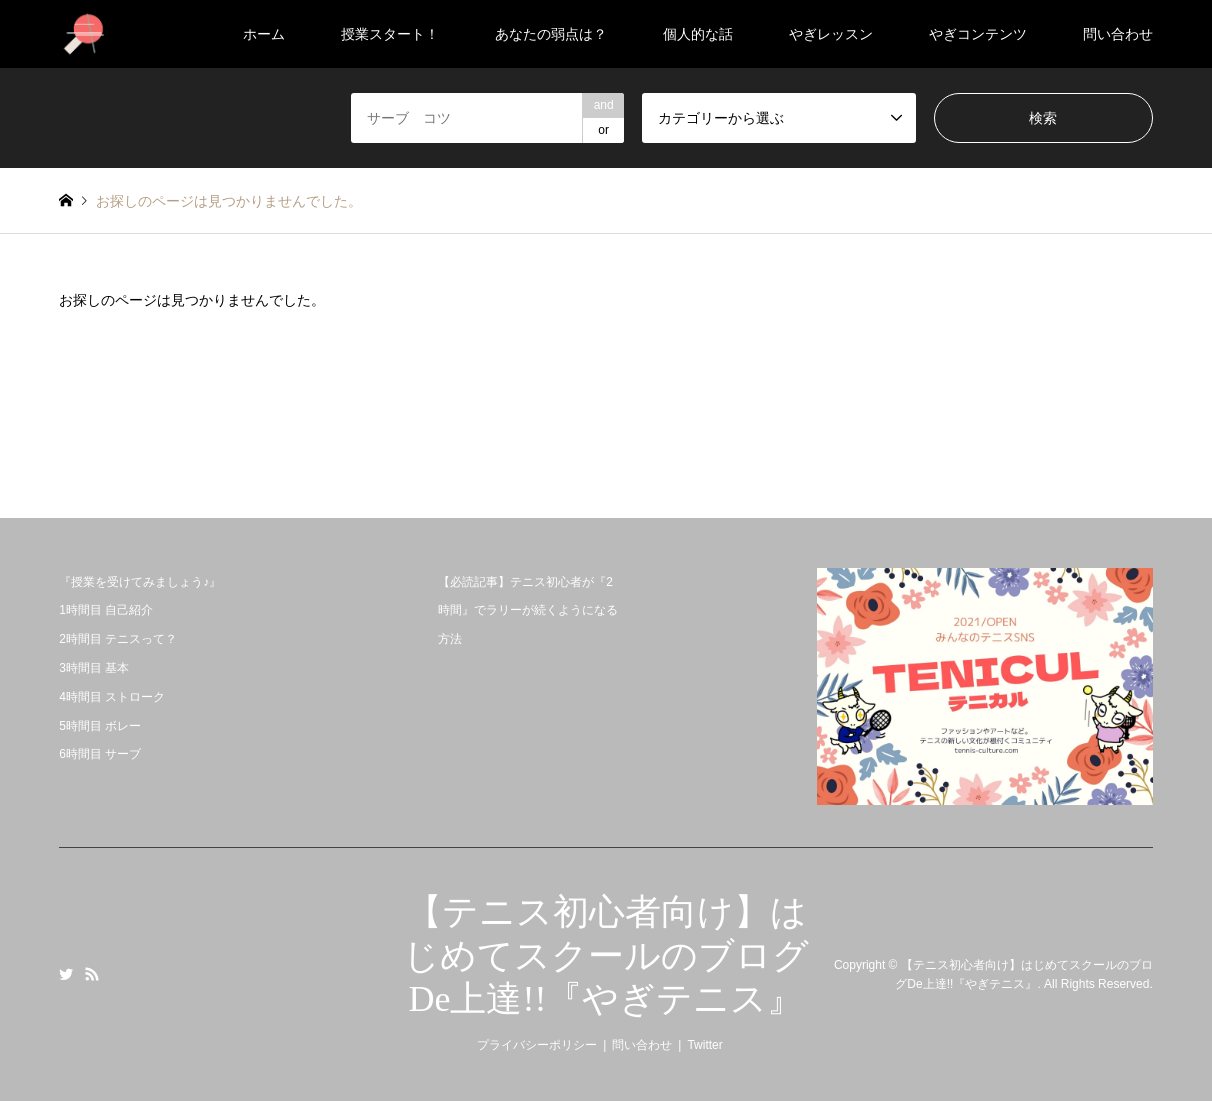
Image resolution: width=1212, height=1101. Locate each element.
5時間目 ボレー (100, 726)
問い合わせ (1118, 34)
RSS (92, 974)
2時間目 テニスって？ (118, 639)
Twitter (66, 974)
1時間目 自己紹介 (106, 610)
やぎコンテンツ (978, 34)
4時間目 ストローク (112, 697)
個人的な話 (698, 34)
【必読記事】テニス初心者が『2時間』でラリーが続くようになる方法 (528, 611)
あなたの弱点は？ (551, 34)
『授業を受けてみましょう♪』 (140, 582)
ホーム (264, 34)
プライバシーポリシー (537, 1045)
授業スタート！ (390, 34)
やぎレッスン (831, 34)
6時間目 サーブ (100, 754)
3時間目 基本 (94, 668)
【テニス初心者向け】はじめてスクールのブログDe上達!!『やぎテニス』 (606, 955)
